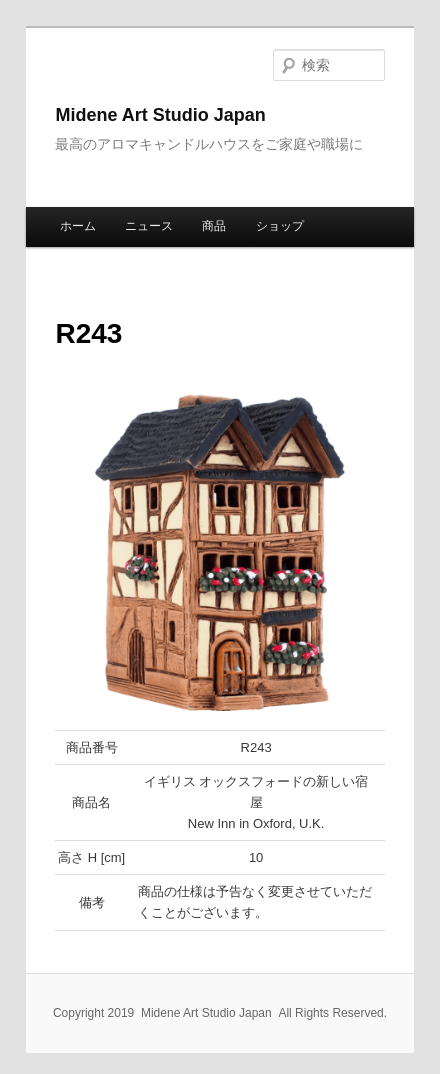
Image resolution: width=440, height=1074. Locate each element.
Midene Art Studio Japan (160, 115)
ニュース (149, 226)
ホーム (78, 226)
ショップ (280, 226)
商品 (214, 226)
